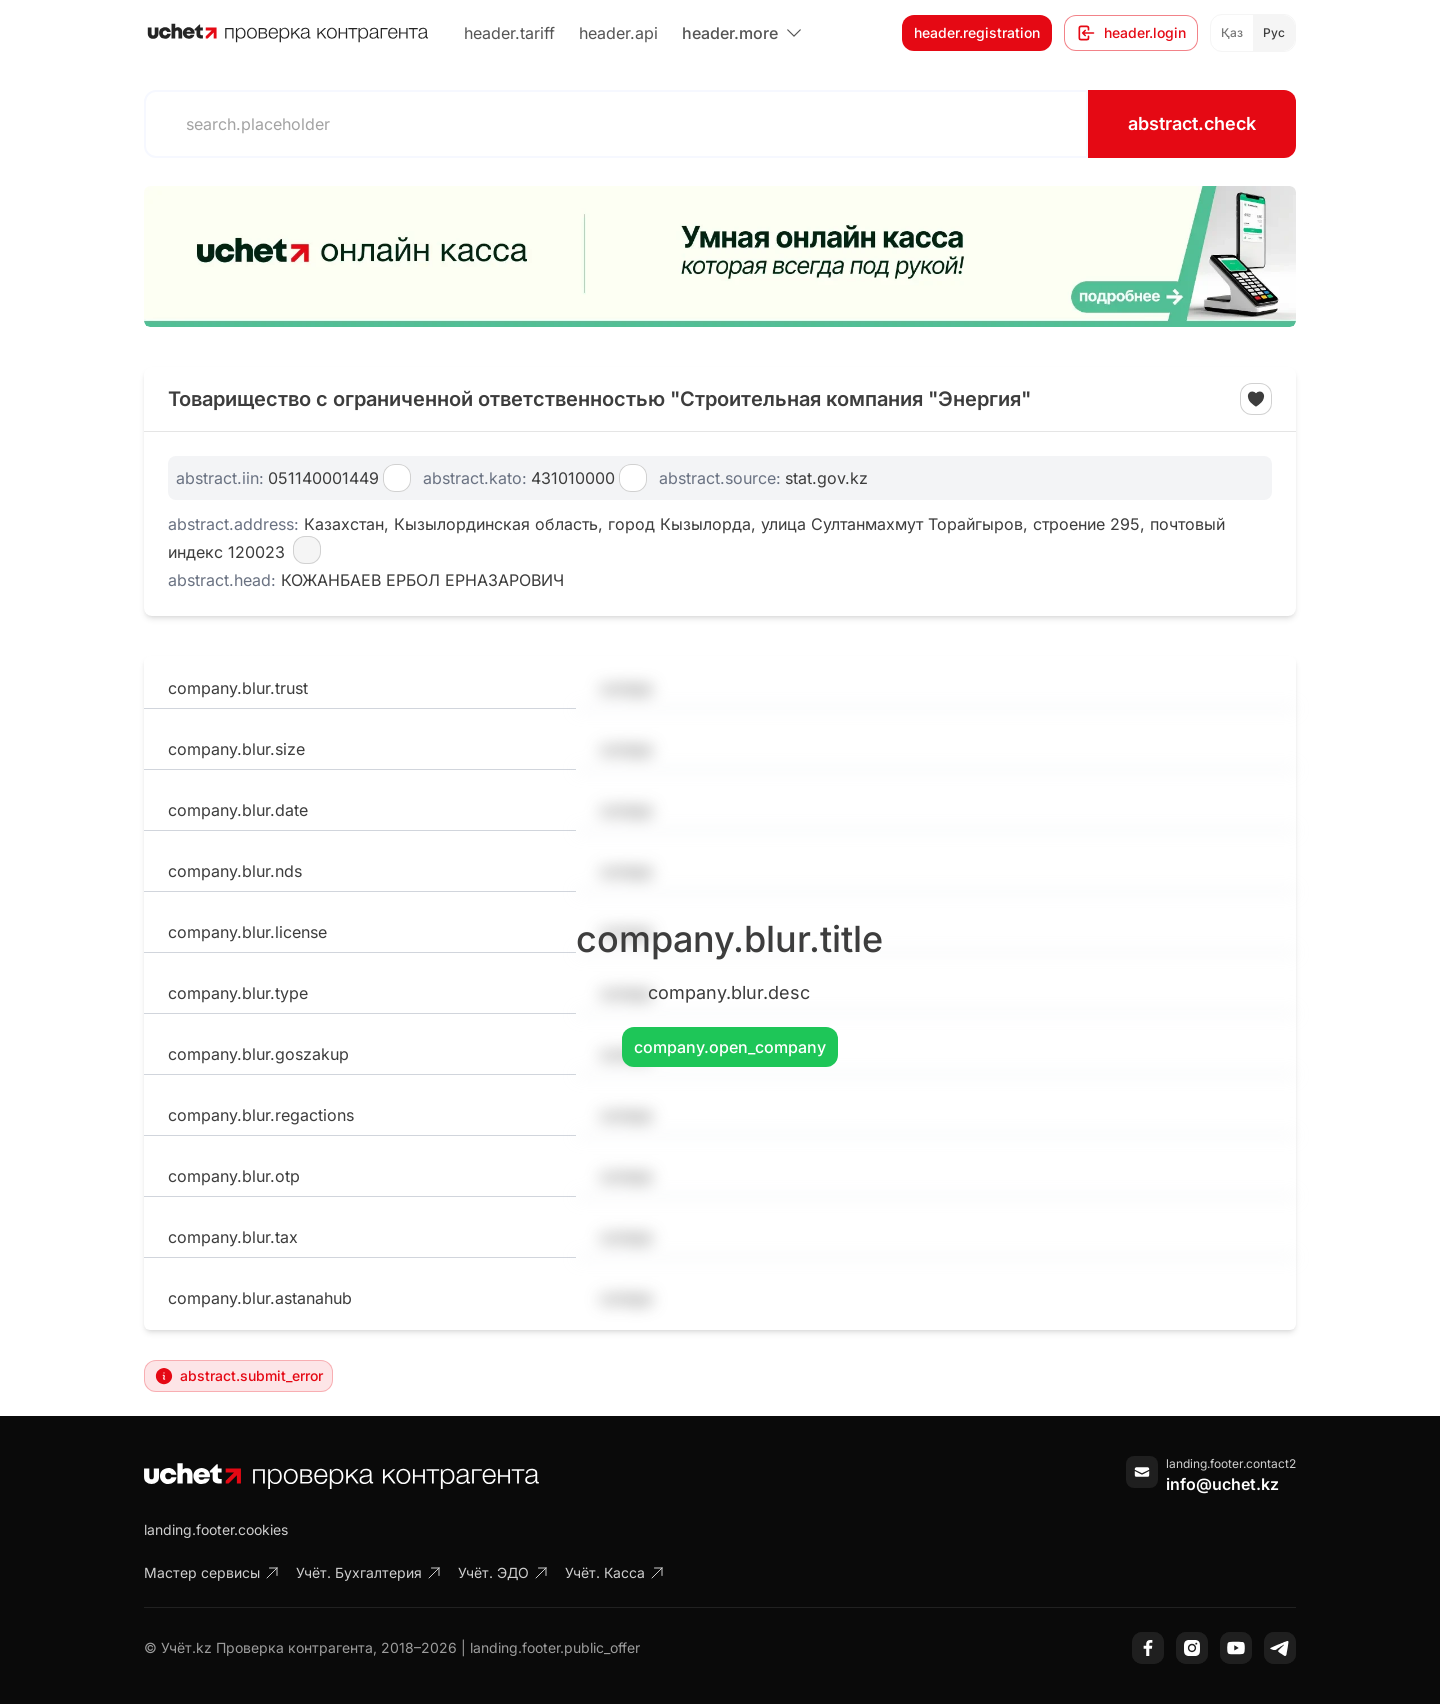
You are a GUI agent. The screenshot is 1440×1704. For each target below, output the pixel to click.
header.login (1131, 33)
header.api (618, 33)
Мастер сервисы (212, 1572)
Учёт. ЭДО (503, 1572)
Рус (1274, 32)
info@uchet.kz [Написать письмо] (1222, 1484)
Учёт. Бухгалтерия (369, 1572)
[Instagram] (1192, 1648)
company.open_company (730, 1047)
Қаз (1232, 32)
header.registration (977, 32)
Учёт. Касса (615, 1572)
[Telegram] (1280, 1648)
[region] (720, 256)
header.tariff (509, 33)
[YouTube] (1236, 1648)
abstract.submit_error (238, 1376)
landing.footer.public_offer (555, 1647)
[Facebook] (1148, 1648)
